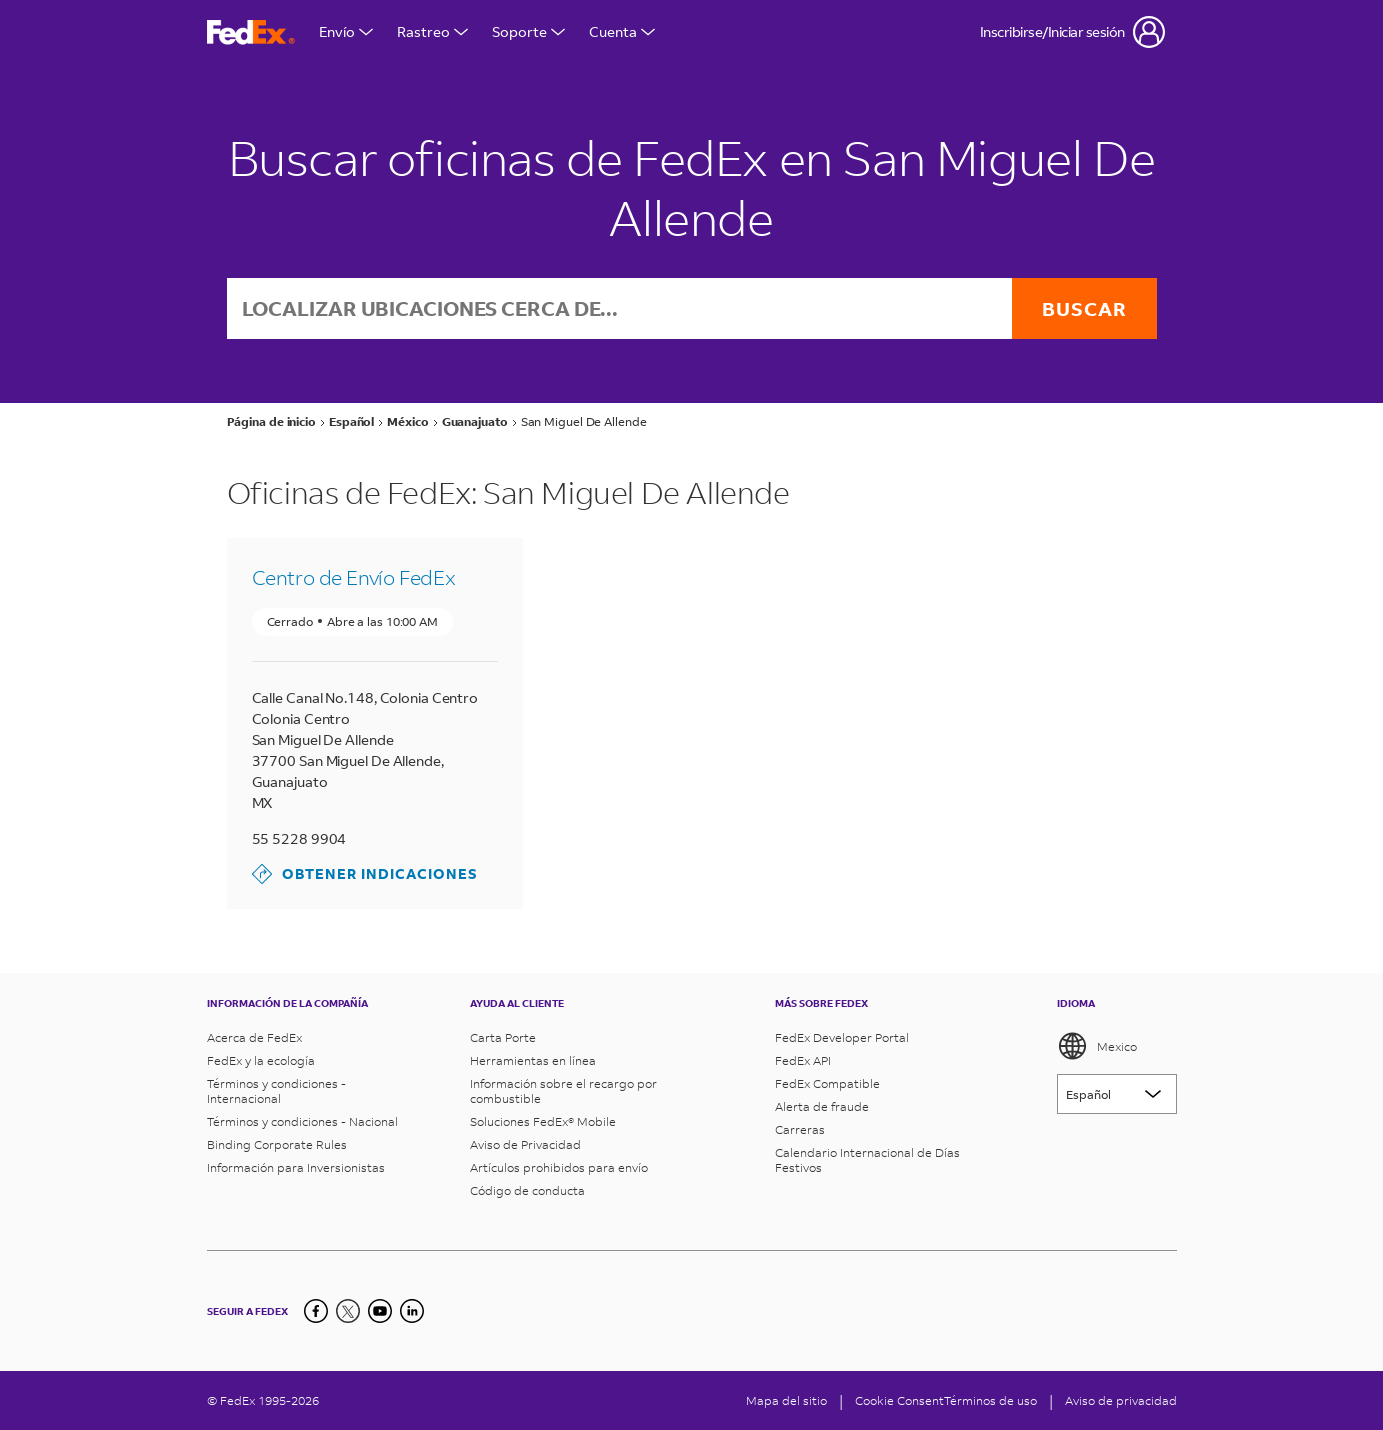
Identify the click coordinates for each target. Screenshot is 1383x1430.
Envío (346, 31)
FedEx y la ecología (261, 1060)
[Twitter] (348, 1311)
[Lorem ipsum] (1117, 1094)
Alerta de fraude (822, 1106)
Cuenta (622, 31)
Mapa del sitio (786, 1400)
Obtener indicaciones (365, 874)
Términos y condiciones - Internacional (276, 1091)
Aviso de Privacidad (525, 1144)
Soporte (528, 31)
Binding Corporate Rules (277, 1144)
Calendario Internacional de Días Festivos (867, 1160)
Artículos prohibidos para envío (559, 1167)
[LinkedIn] (412, 1311)
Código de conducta (527, 1190)
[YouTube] (380, 1311)
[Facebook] (316, 1311)
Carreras (800, 1129)
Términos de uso (990, 1400)
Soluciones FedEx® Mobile (543, 1121)
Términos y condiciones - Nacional (302, 1121)
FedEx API (803, 1060)
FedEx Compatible (827, 1083)
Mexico (1097, 1046)
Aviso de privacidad (1121, 1400)
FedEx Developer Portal (842, 1037)
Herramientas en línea (533, 1060)
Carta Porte (503, 1037)
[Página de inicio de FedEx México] (251, 32)
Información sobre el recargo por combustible (563, 1091)
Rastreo (432, 31)
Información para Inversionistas (296, 1167)
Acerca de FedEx (254, 1037)
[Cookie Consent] (899, 1400)
